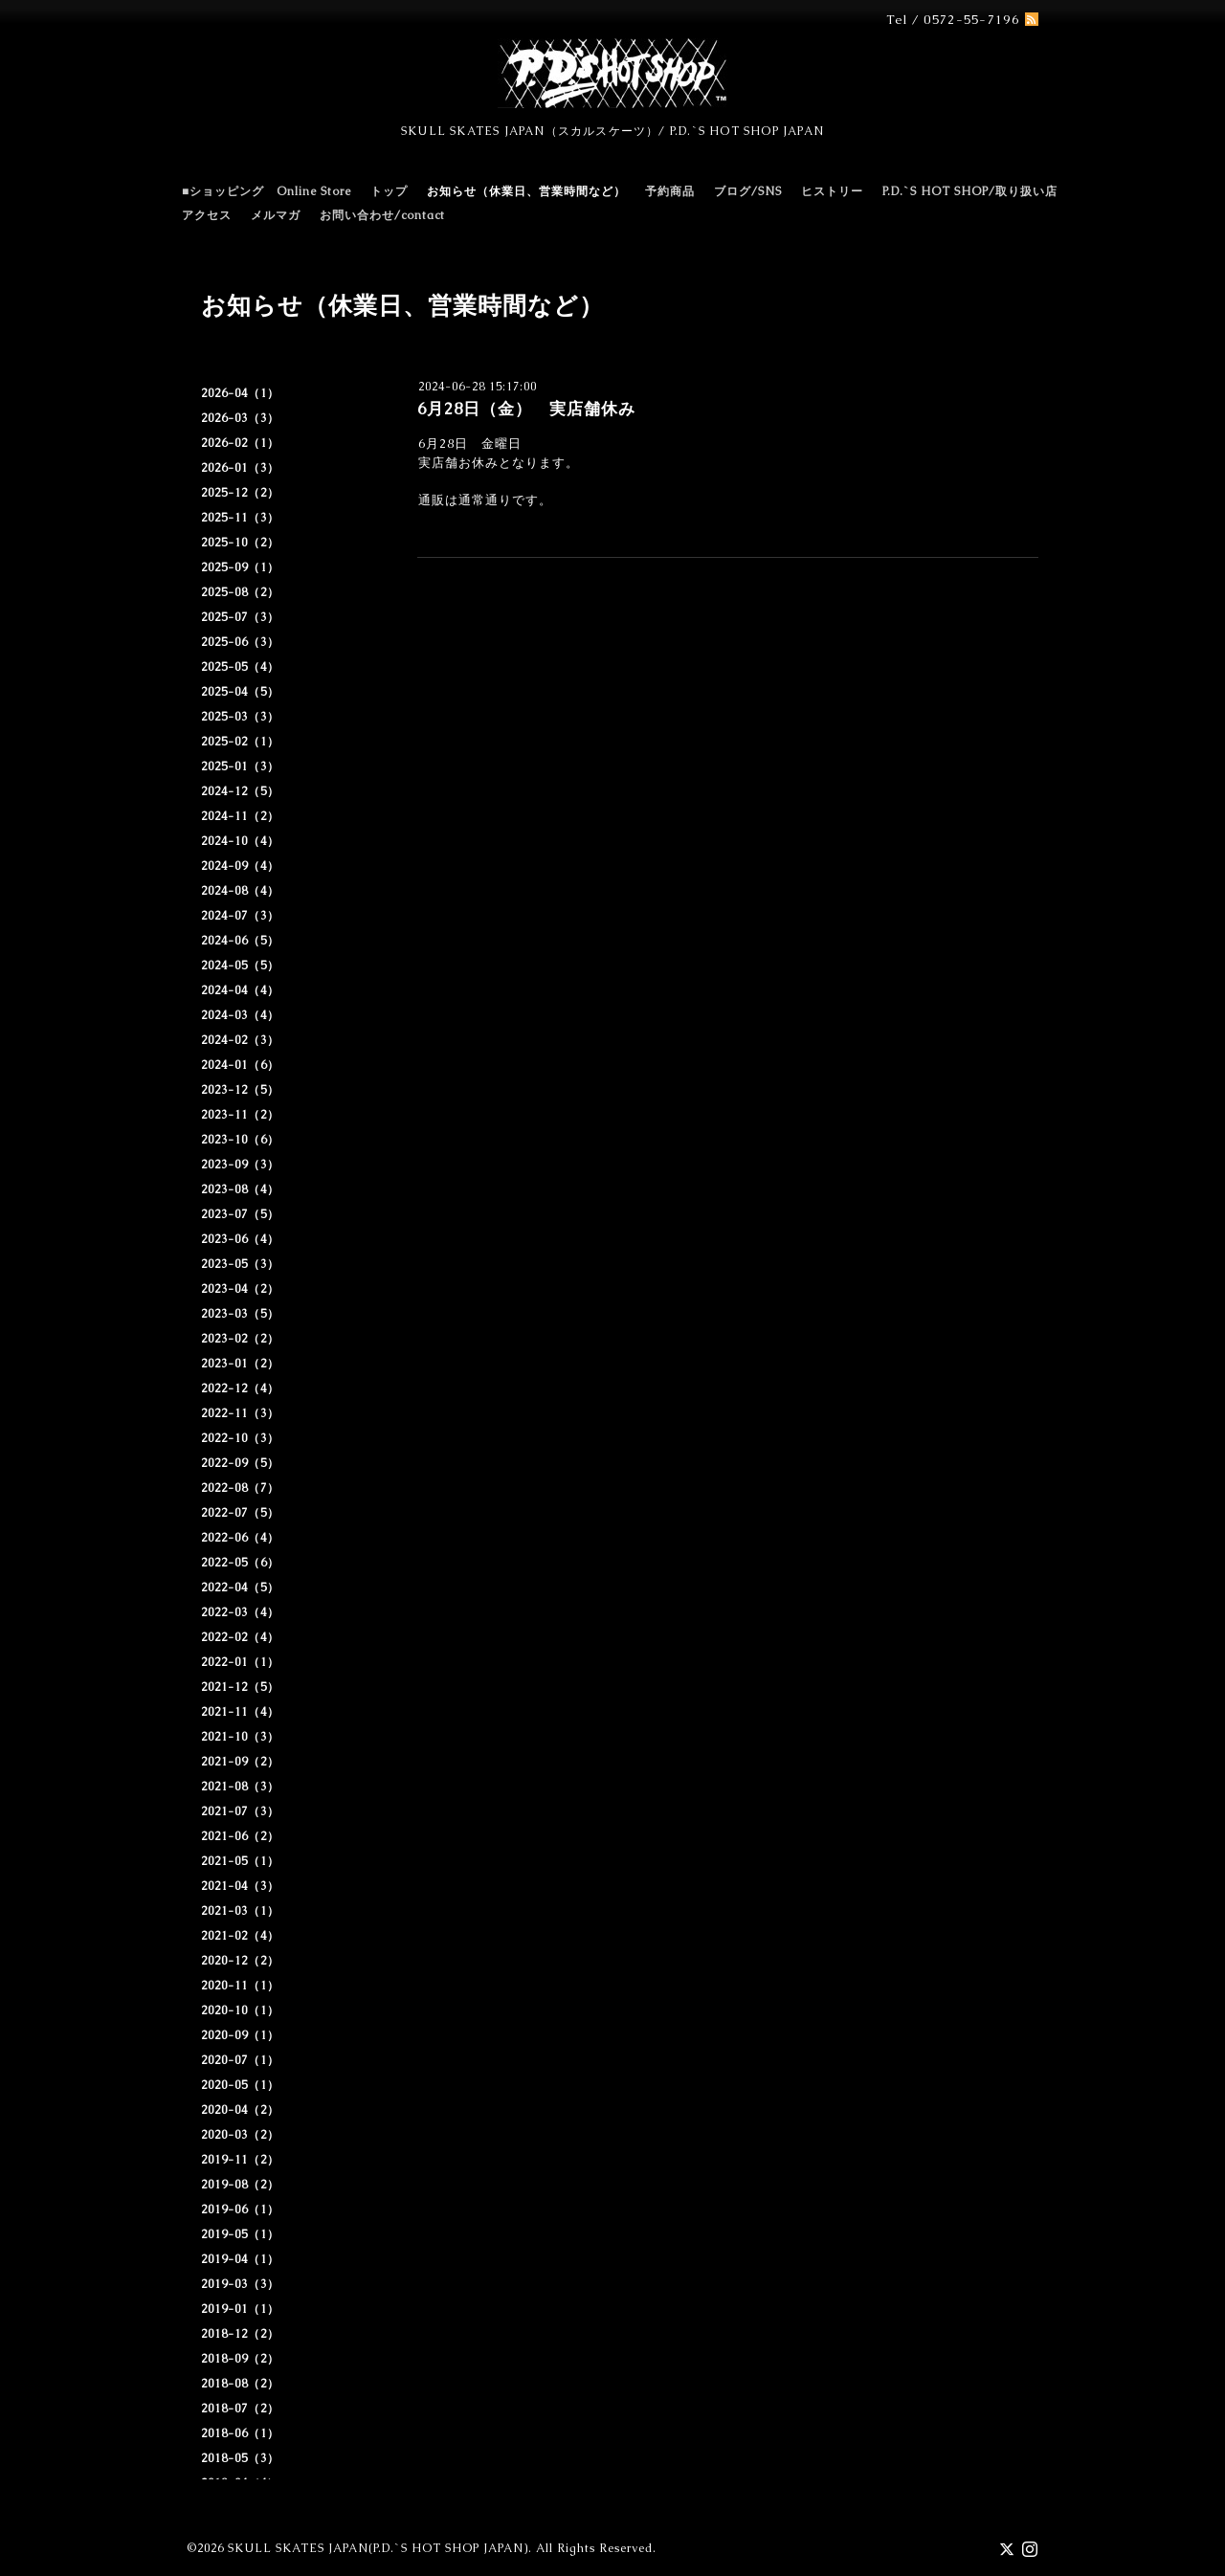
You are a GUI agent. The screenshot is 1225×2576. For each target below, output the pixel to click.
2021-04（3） (240, 1886)
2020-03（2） (240, 2135)
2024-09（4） (240, 866)
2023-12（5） (240, 1090)
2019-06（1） (240, 2209)
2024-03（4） (240, 1015)
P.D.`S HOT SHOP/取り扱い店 (970, 191)
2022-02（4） (240, 1637)
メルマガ (276, 215)
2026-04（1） (240, 393)
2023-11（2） (240, 1114)
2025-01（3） (240, 766)
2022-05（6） (240, 1562)
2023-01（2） (240, 1363)
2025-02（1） (240, 741)
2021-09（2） (240, 1761)
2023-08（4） (240, 1189)
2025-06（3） (240, 642)
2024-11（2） (240, 816)
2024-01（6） (240, 1065)
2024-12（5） (240, 791)
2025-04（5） (240, 692)
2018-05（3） (240, 2458)
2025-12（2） (240, 492)
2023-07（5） (240, 1214)
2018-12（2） (240, 2334)
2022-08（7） (240, 1488)
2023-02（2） (240, 1338)
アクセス (207, 215)
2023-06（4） (240, 1239)
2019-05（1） (240, 2234)
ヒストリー (832, 191)
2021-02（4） (240, 1935)
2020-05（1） (240, 2085)
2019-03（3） (240, 2284)
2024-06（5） (240, 940)
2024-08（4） (240, 891)
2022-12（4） (240, 1388)
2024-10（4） (240, 841)
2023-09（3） (240, 1164)
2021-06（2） (240, 1836)
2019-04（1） (240, 2259)
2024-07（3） (240, 915)
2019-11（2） (240, 2159)
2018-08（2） (240, 2383)
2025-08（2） (240, 592)
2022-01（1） (240, 1662)
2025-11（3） (240, 517)
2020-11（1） (240, 1985)
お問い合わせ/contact (382, 215)
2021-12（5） (240, 1687)
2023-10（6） (240, 1139)
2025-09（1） (240, 567)
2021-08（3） (240, 1786)
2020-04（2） (240, 2110)
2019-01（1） (240, 2309)
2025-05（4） (240, 667)
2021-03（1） (240, 1911)
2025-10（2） (240, 542)
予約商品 (670, 191)
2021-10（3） (240, 1736)
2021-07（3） (240, 1811)
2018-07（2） (240, 2408)
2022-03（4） (240, 1612)
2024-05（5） (240, 965)
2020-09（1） (240, 2035)
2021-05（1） (240, 1861)
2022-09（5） (240, 1463)
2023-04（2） (240, 1289)
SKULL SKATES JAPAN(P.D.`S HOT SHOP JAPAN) (378, 2548)
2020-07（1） (240, 2060)
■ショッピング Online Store (266, 191)
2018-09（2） (240, 2358)
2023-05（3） (240, 1264)
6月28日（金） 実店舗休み (526, 408)
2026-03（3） (240, 418)
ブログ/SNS (748, 191)
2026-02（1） (240, 443)
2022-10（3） (240, 1438)
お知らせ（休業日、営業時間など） (526, 191)
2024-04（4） (240, 990)
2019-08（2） (240, 2184)
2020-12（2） (240, 1960)
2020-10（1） (240, 2010)
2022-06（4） (240, 1537)
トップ (389, 191)
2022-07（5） (240, 1513)
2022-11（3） (240, 1413)
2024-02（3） (240, 1040)
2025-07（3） (240, 617)
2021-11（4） (240, 1712)
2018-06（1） (240, 2433)
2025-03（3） (240, 716)
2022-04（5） (240, 1587)
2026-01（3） (240, 468)
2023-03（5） (240, 1313)
